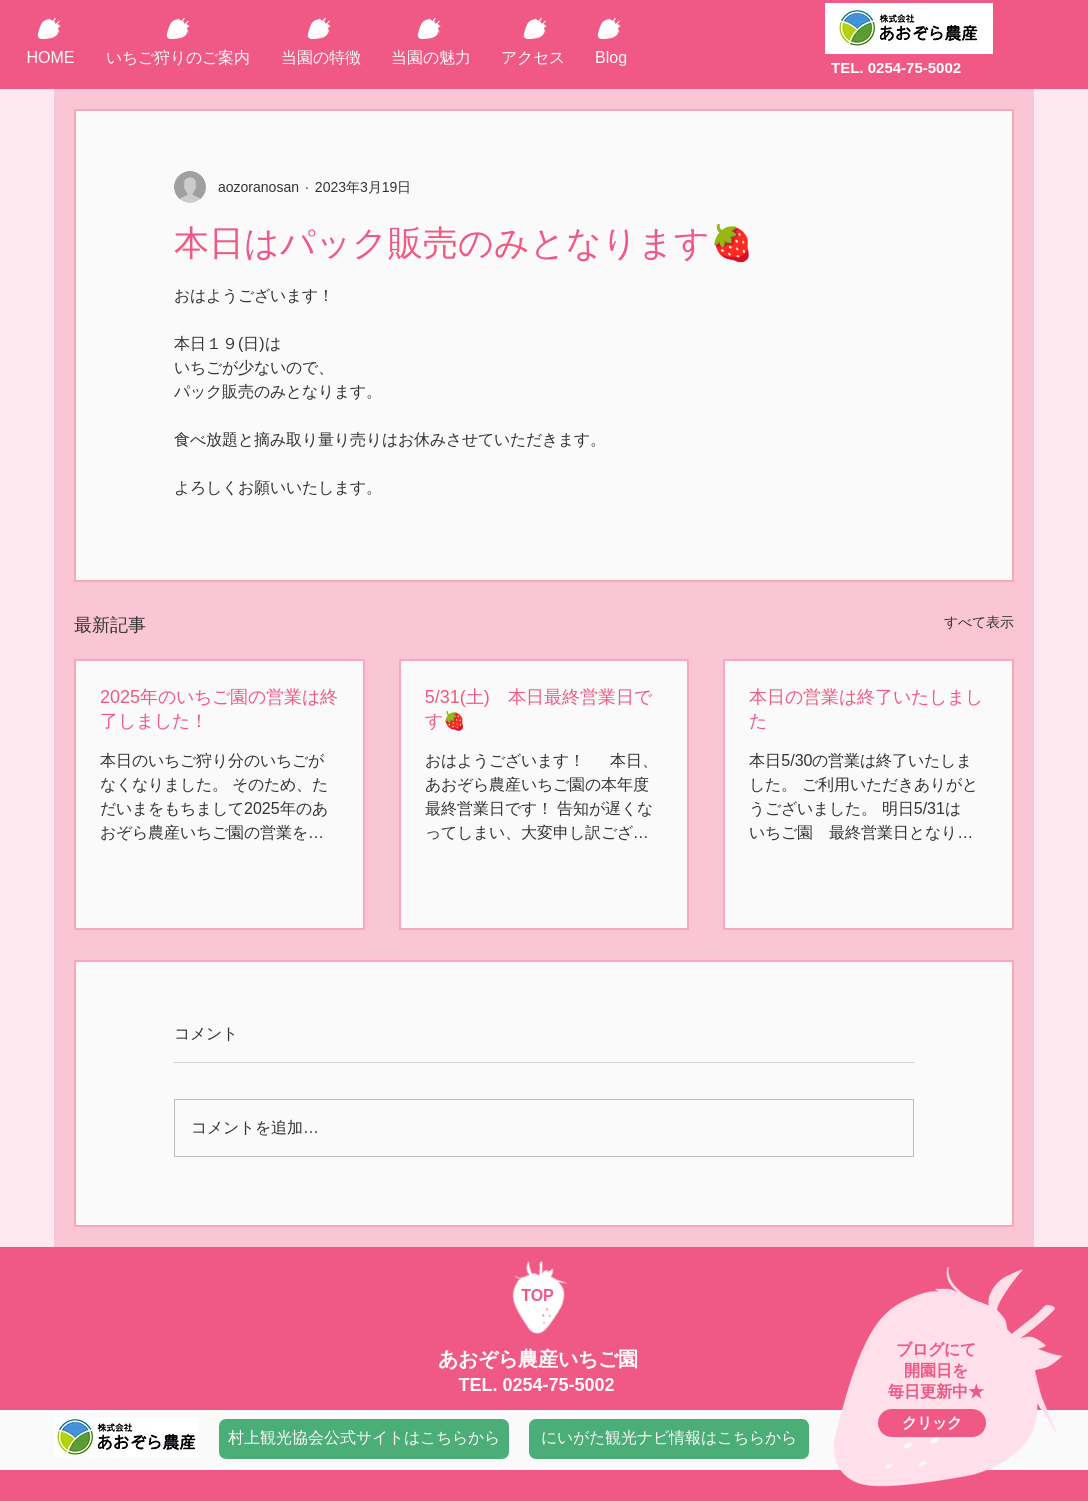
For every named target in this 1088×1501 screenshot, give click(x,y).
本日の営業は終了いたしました (866, 709)
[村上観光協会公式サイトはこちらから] (364, 1439)
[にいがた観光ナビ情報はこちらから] (669, 1439)
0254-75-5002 (558, 1385)
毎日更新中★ (936, 1391)
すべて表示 (979, 622)
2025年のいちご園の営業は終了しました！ (219, 709)
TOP (537, 1295)
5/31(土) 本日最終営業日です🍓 (538, 709)
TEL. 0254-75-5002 (896, 67)
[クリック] (932, 1423)
